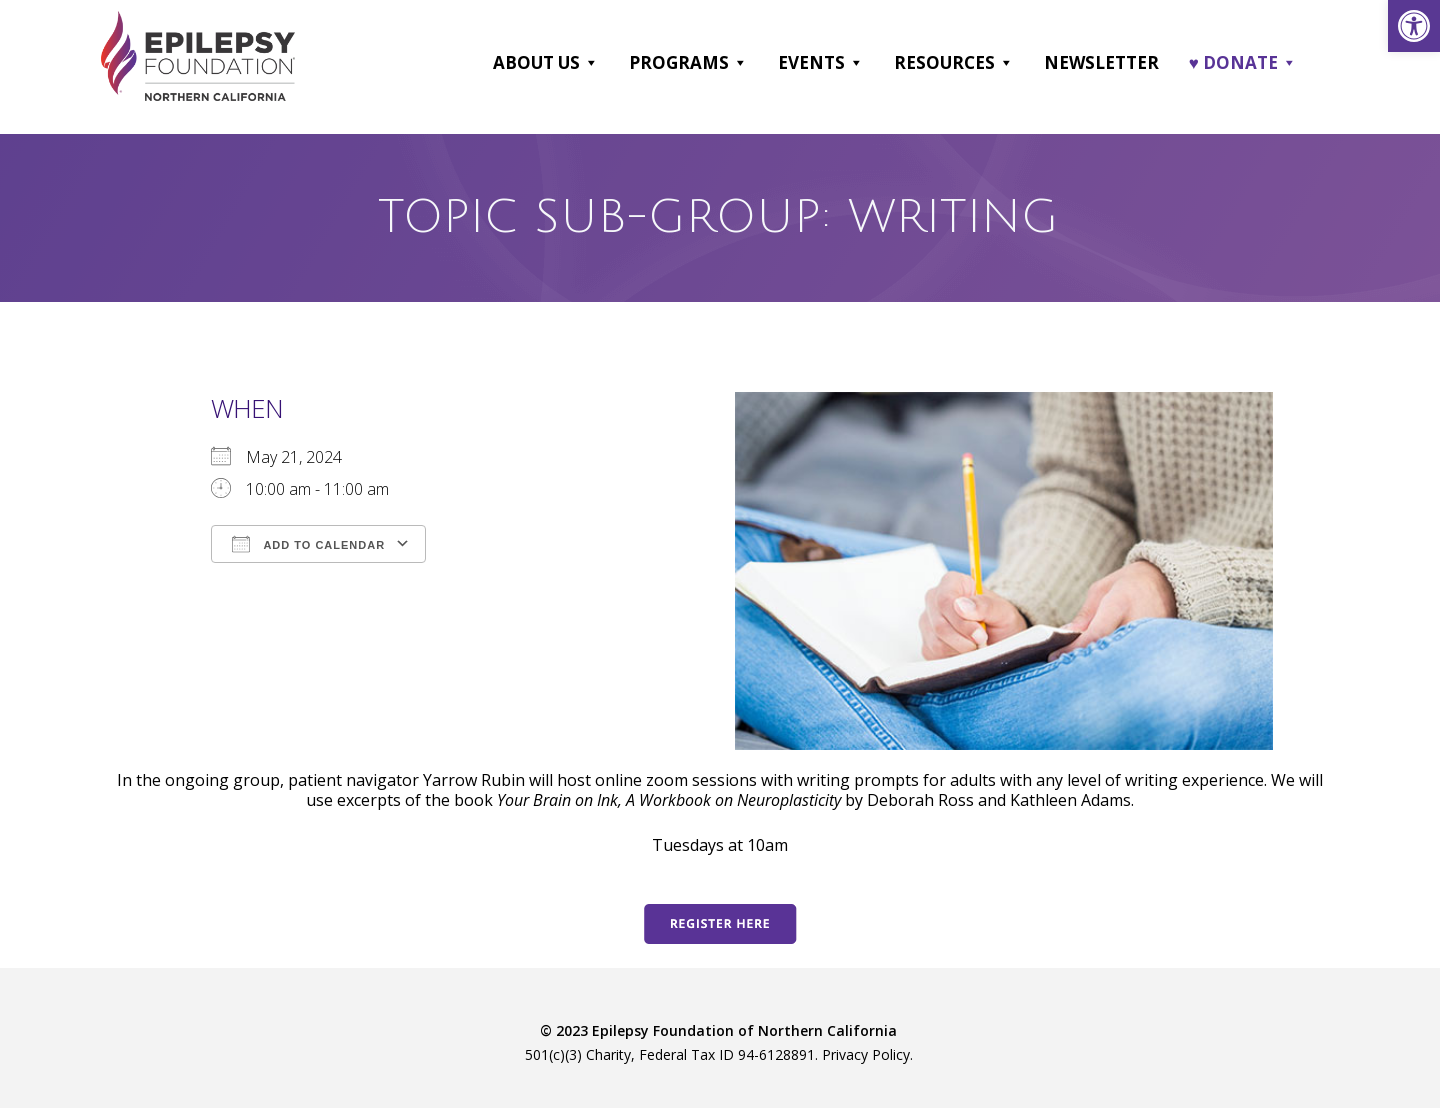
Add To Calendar (308, 543)
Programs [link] (688, 63)
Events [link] (821, 63)
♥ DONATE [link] (1243, 63)
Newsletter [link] (1101, 62)
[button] (590, 63)
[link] (1414, 26)
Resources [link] (954, 63)
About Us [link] (546, 63)
